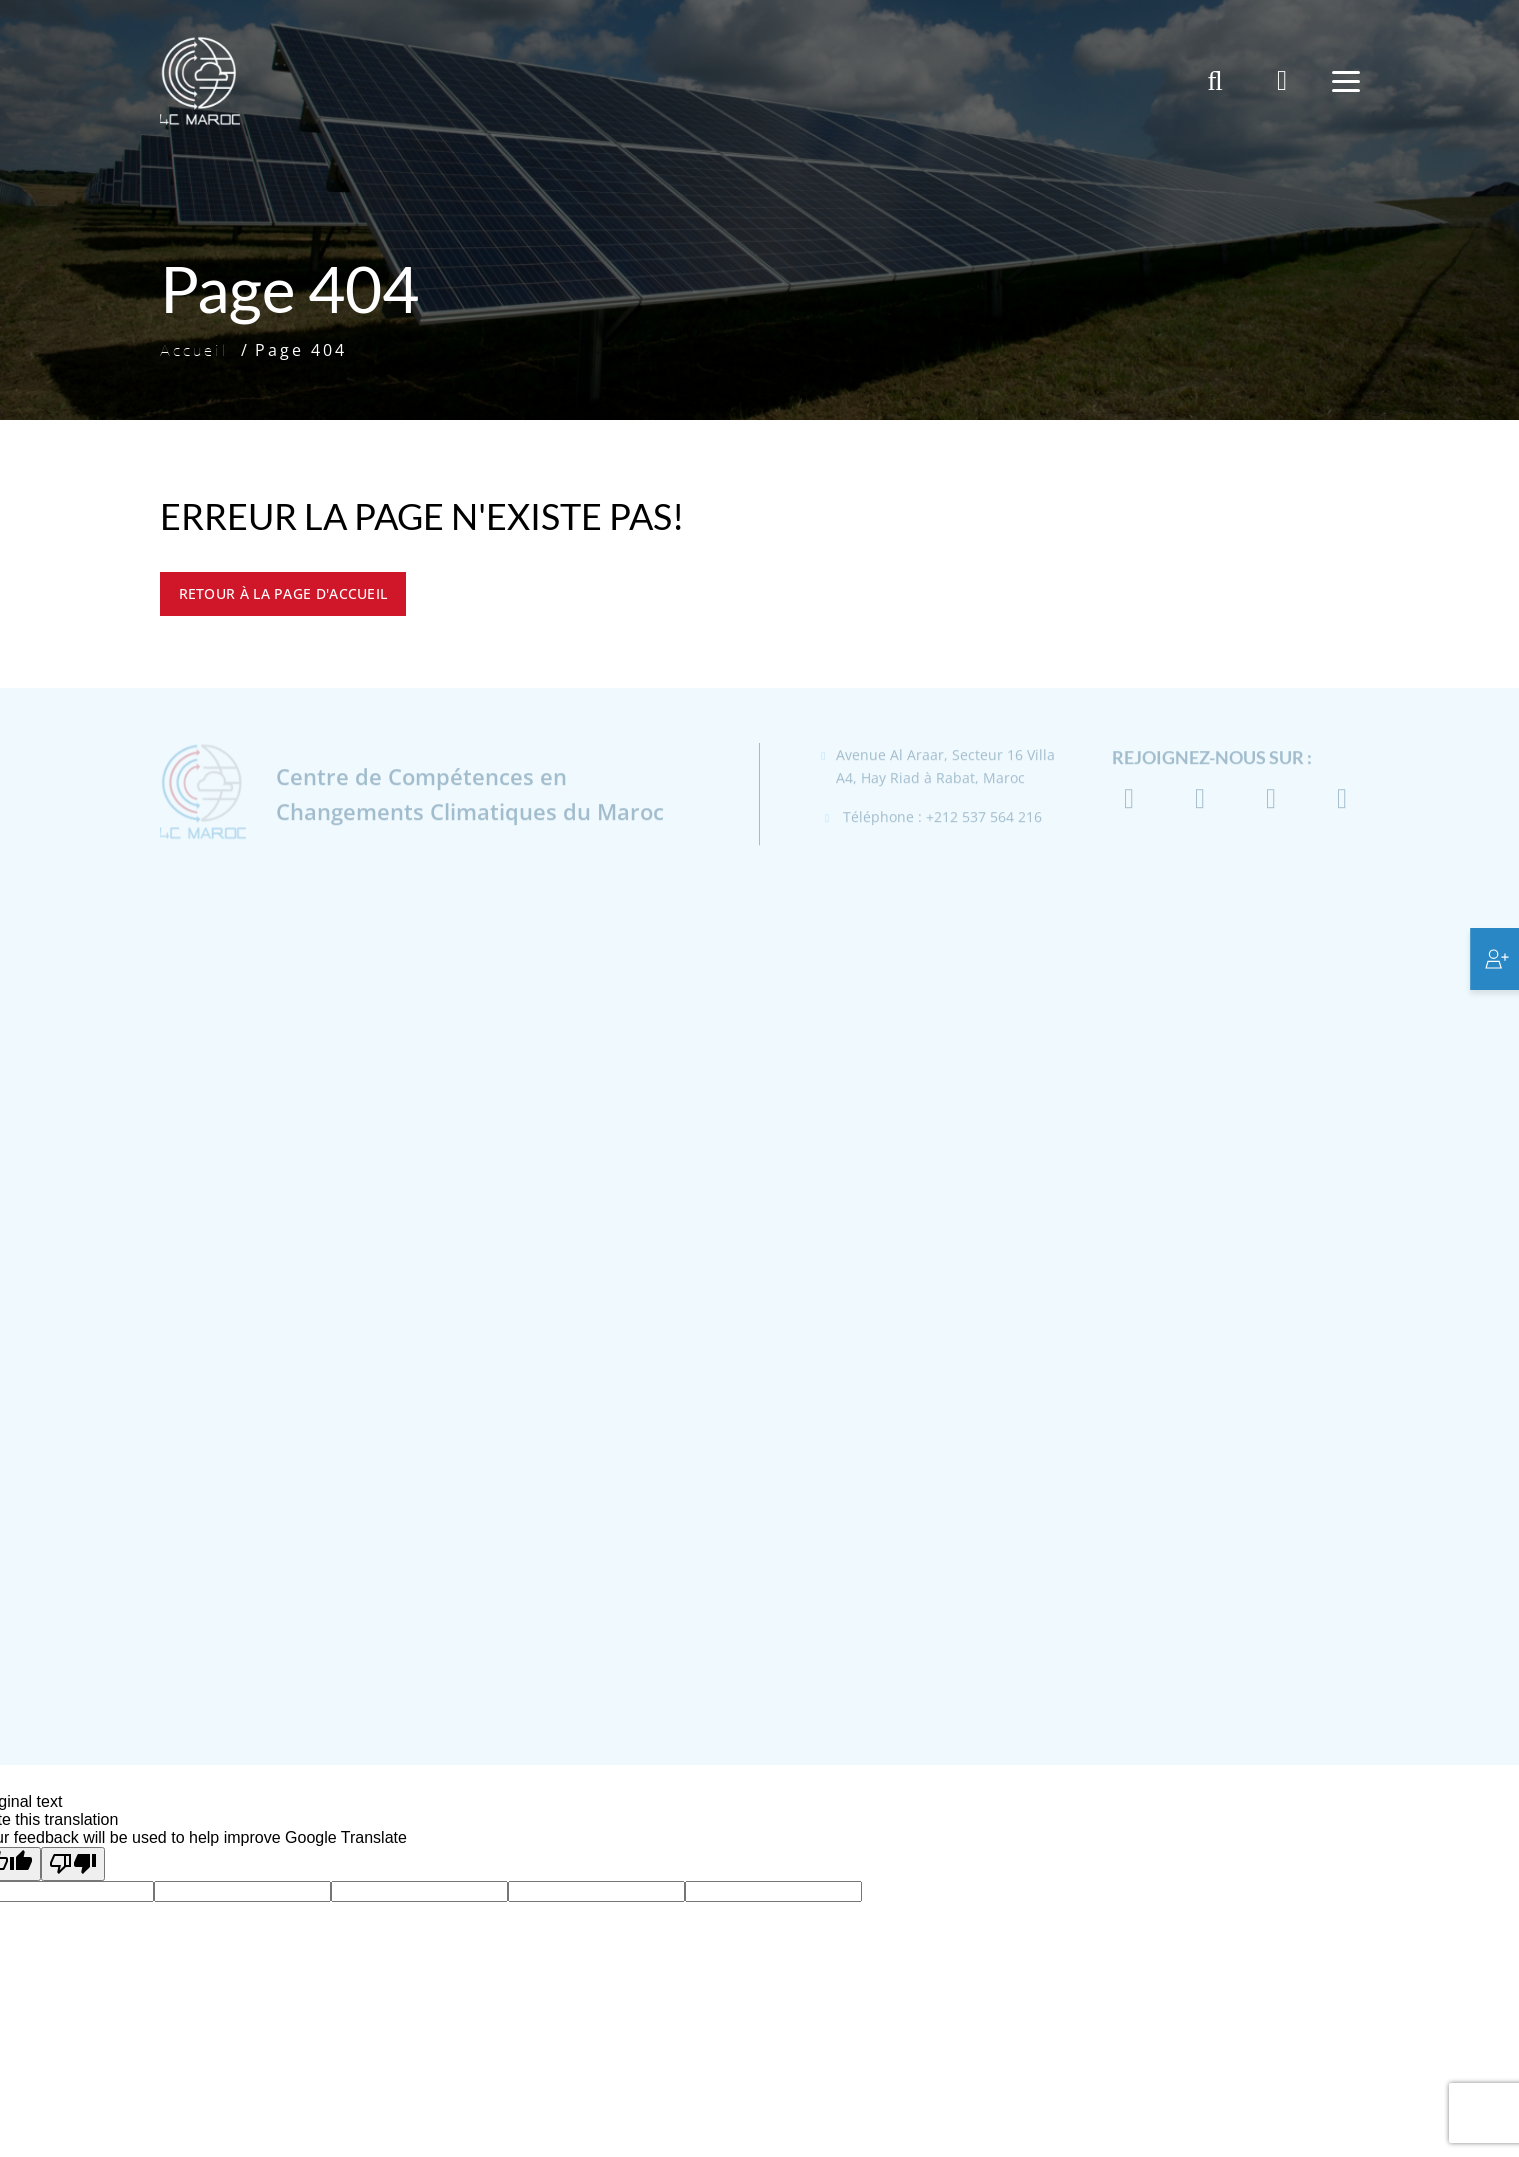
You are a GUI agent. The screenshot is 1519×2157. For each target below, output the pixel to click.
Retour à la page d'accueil (283, 593)
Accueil (194, 350)
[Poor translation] (73, 1864)
